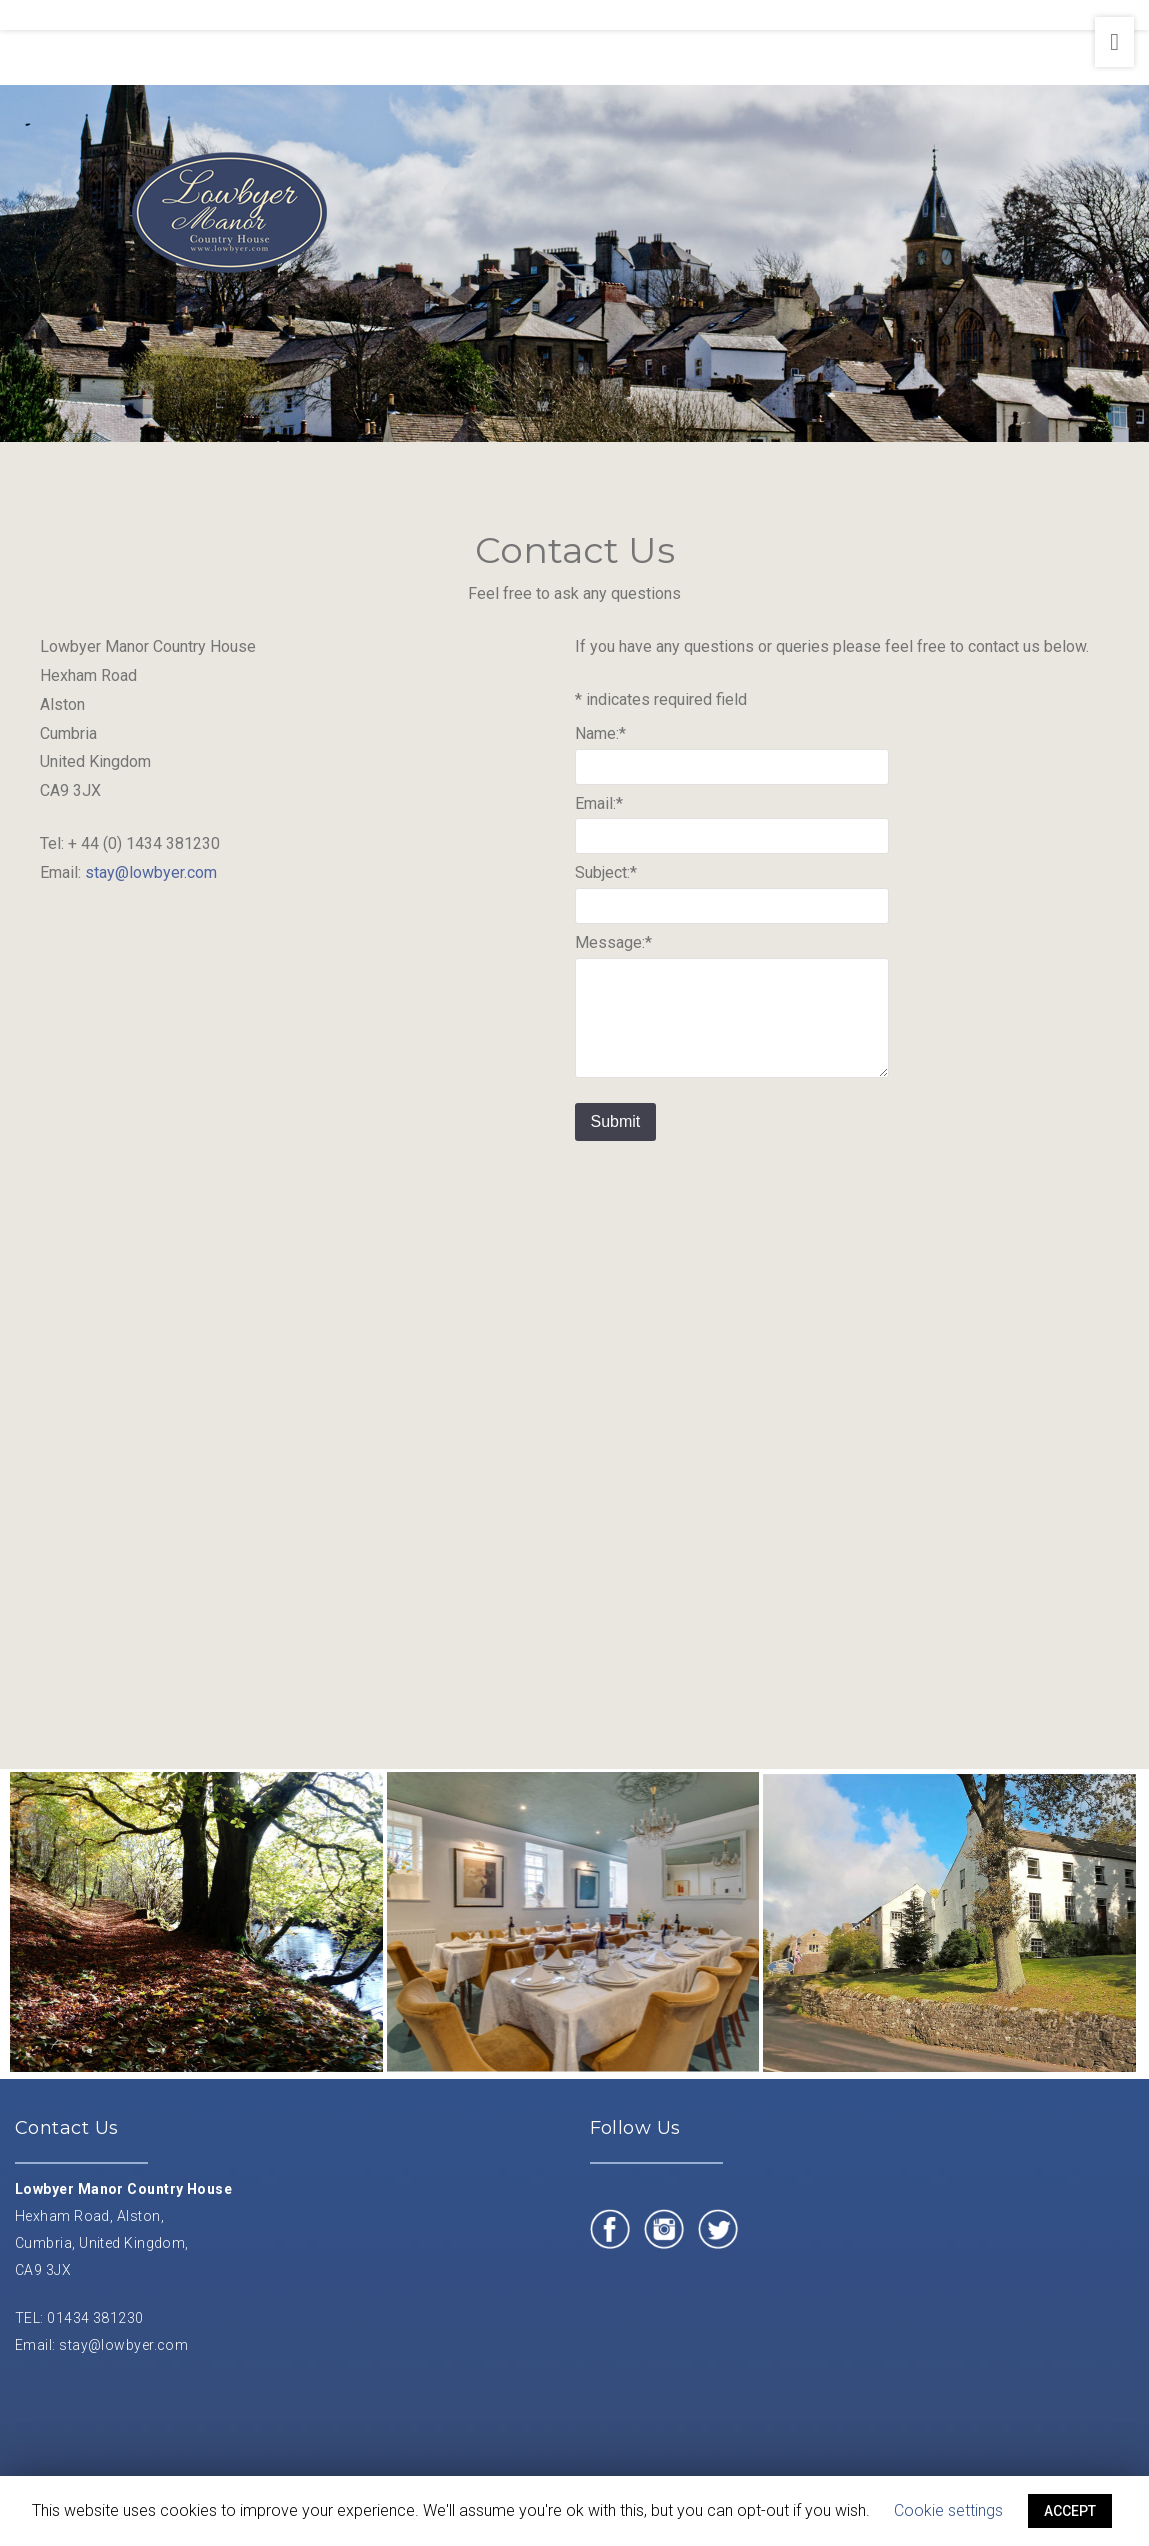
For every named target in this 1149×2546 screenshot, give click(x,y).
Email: (599, 805)
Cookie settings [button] (948, 2510)
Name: (600, 735)
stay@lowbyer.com (151, 874)
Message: (613, 945)
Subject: (606, 875)
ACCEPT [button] (1070, 2511)
